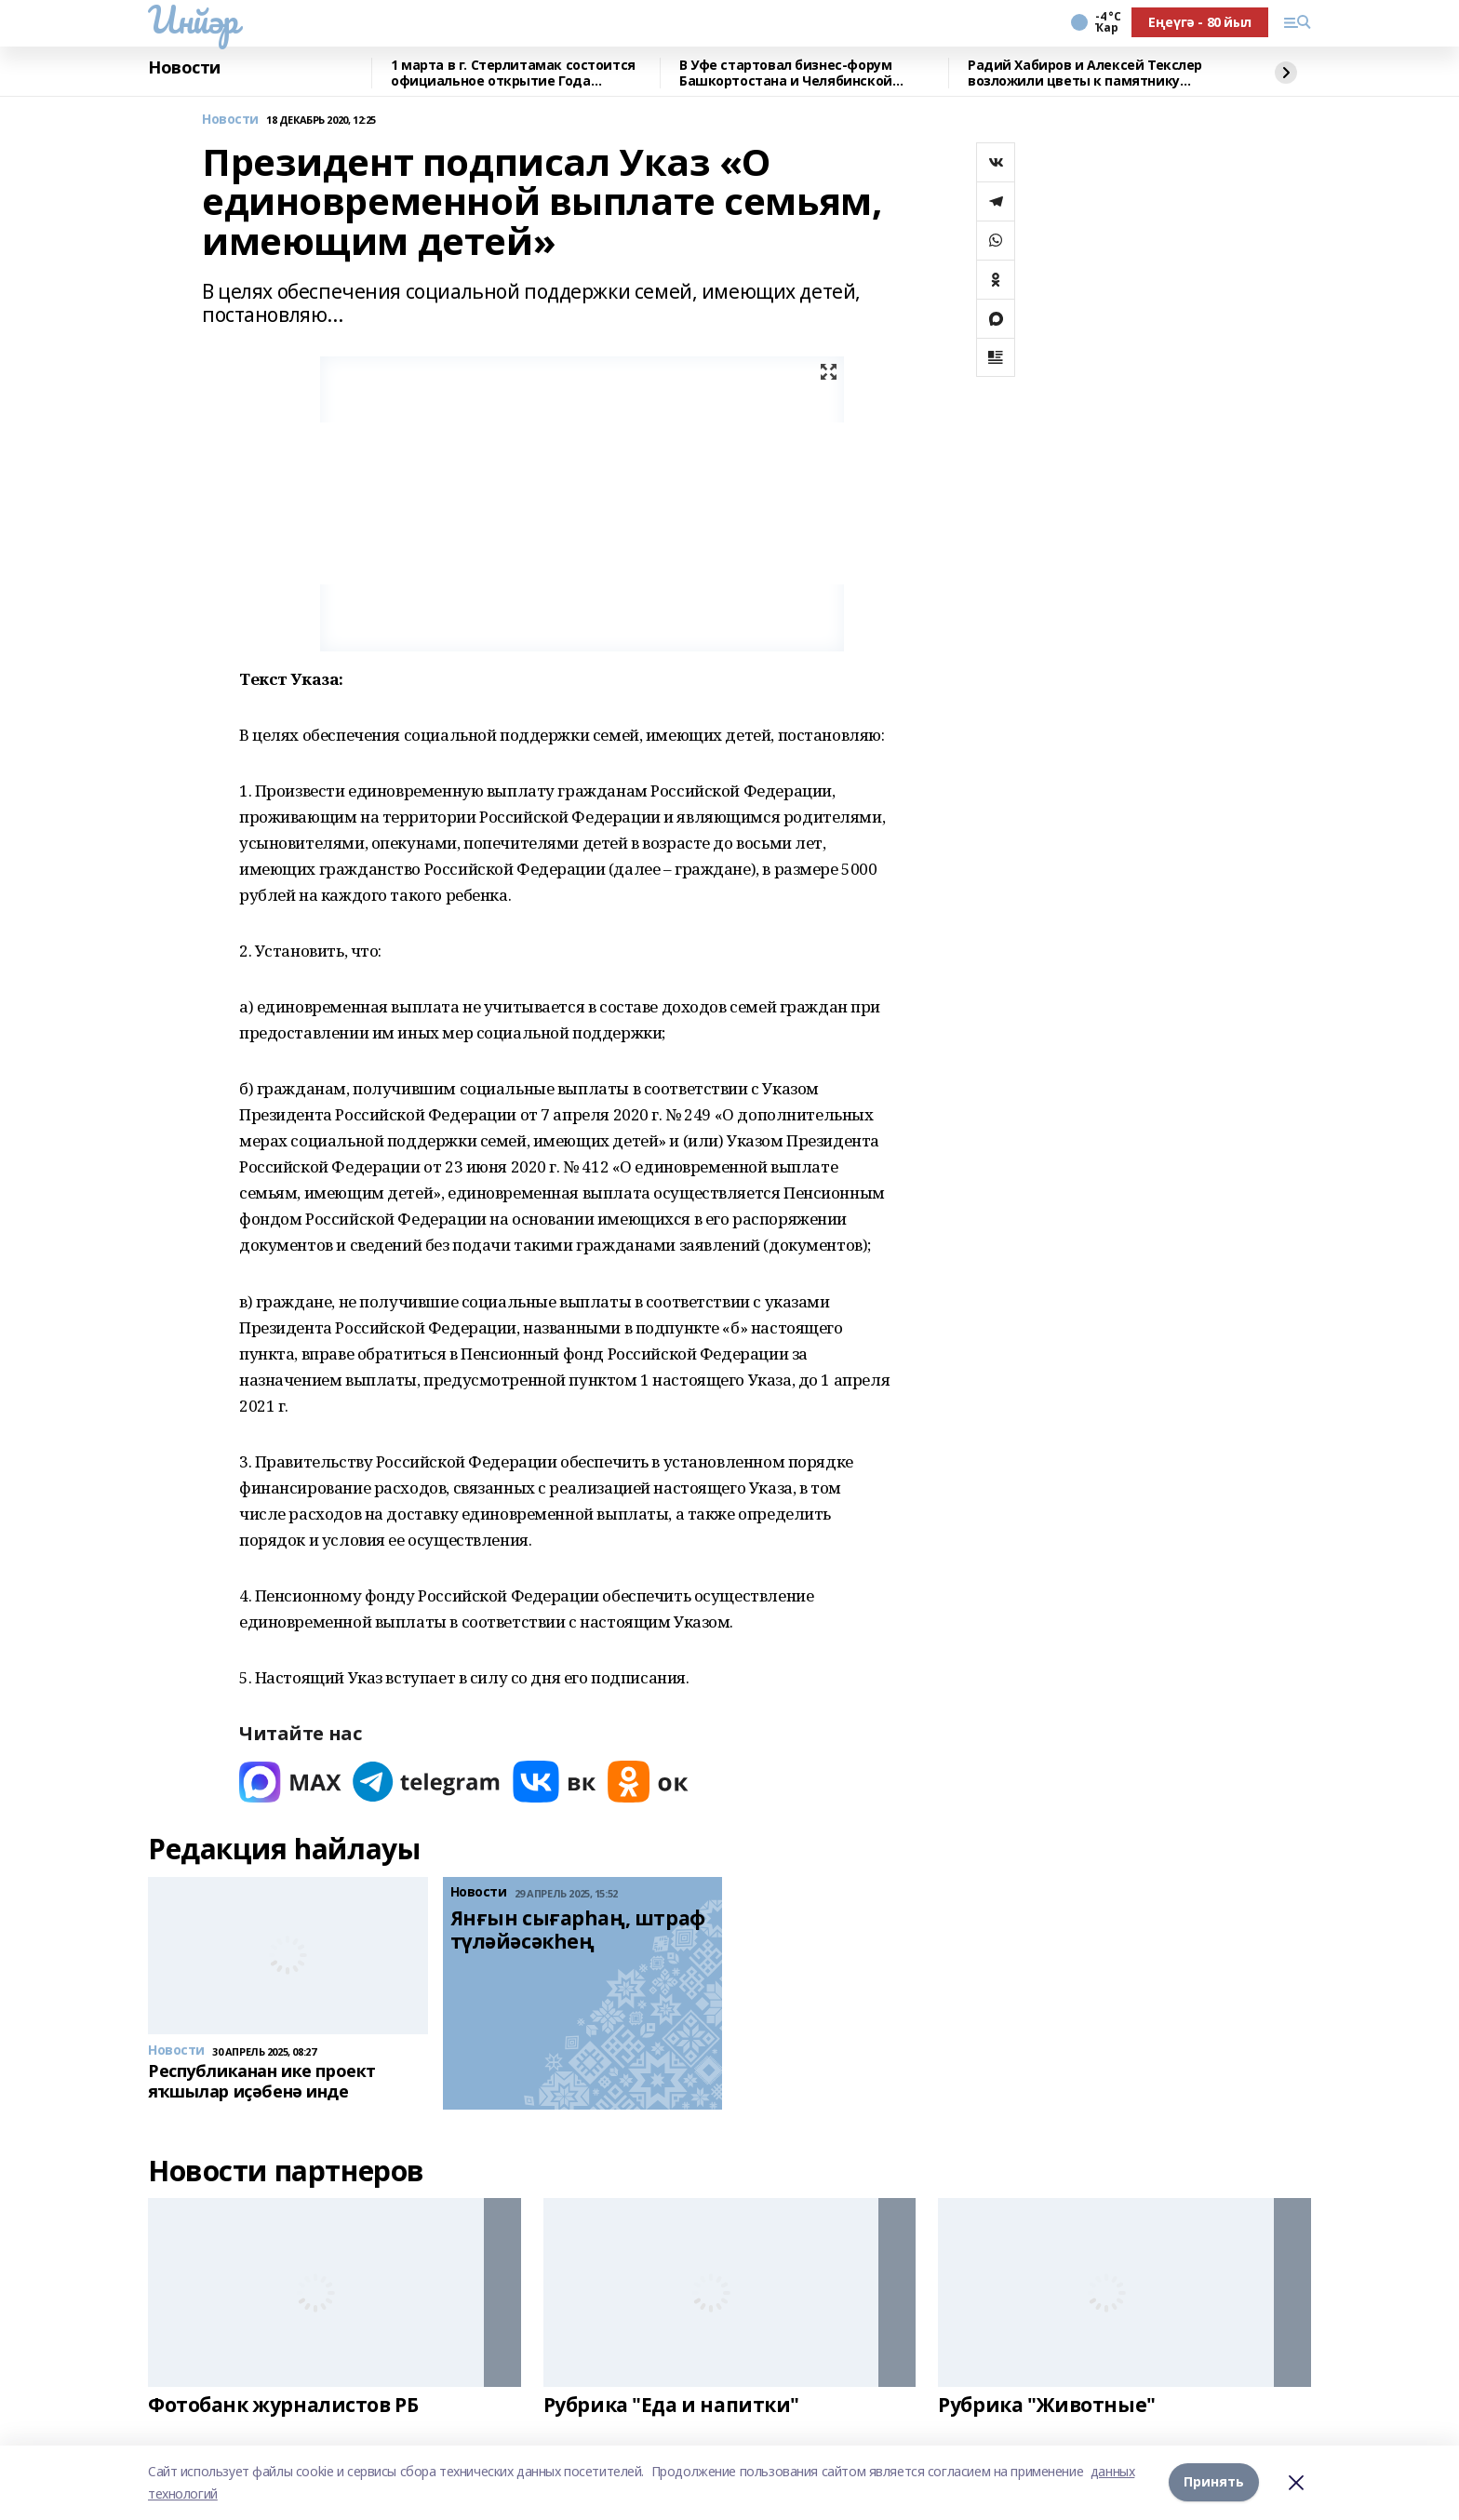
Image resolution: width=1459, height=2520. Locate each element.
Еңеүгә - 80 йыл (1200, 22)
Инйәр (193, 19)
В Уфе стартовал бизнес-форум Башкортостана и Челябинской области (785, 73)
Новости (184, 68)
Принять (1214, 2482)
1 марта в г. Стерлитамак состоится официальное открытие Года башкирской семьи (513, 73)
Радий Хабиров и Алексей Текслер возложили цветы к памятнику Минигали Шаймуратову (1085, 73)
